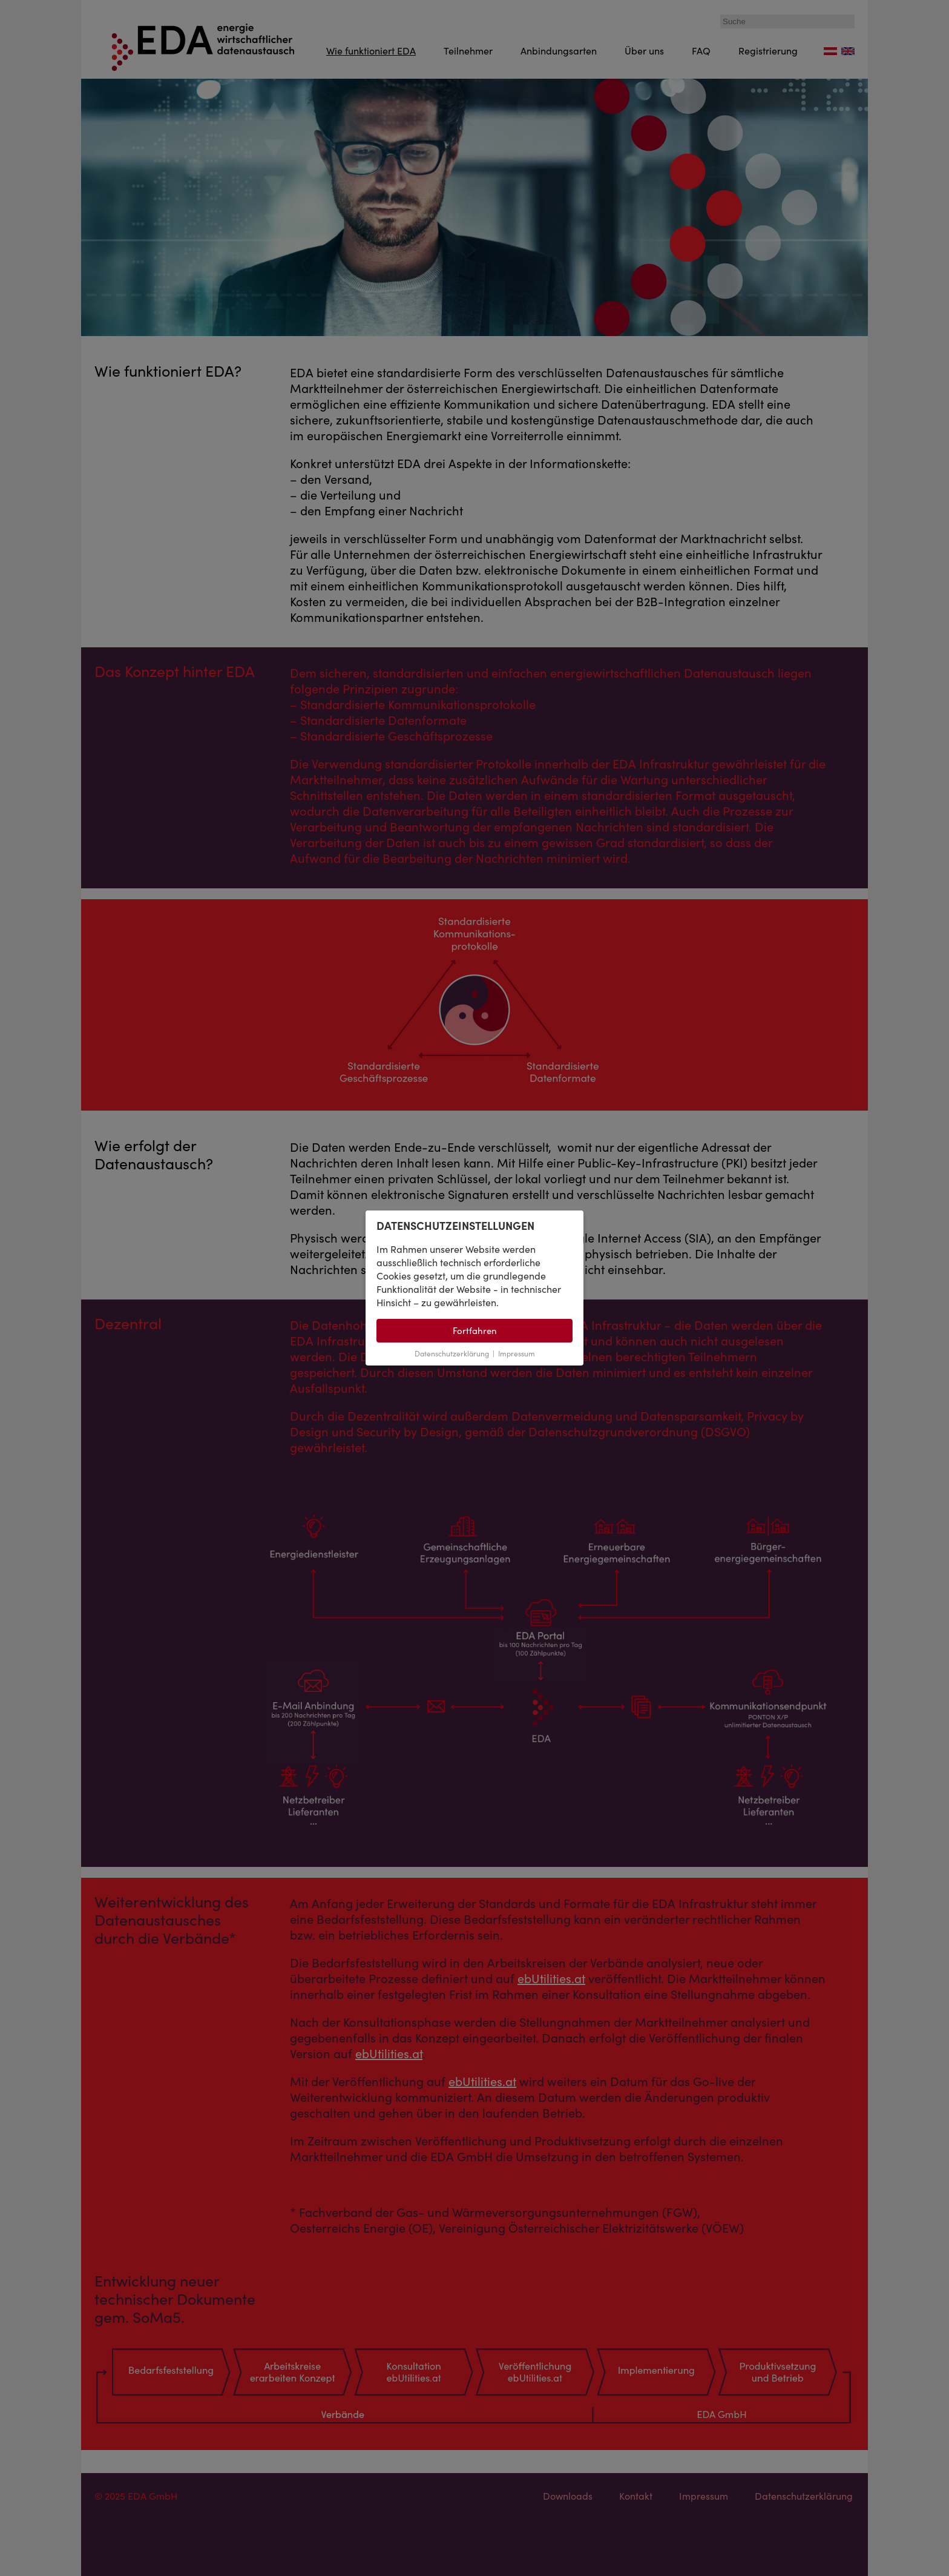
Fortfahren (475, 1330)
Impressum (516, 1353)
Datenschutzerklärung (452, 1353)
